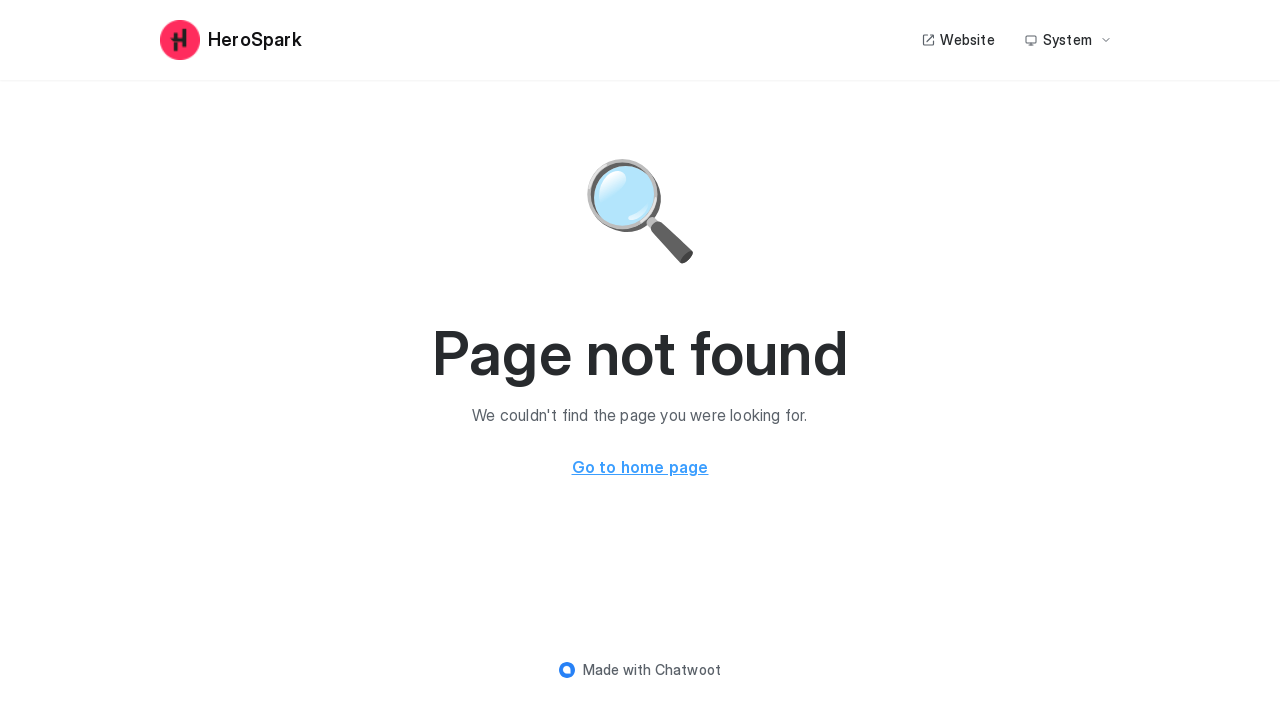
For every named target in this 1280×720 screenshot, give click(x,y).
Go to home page (640, 467)
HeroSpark (231, 40)
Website (957, 39)
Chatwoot (688, 669)
